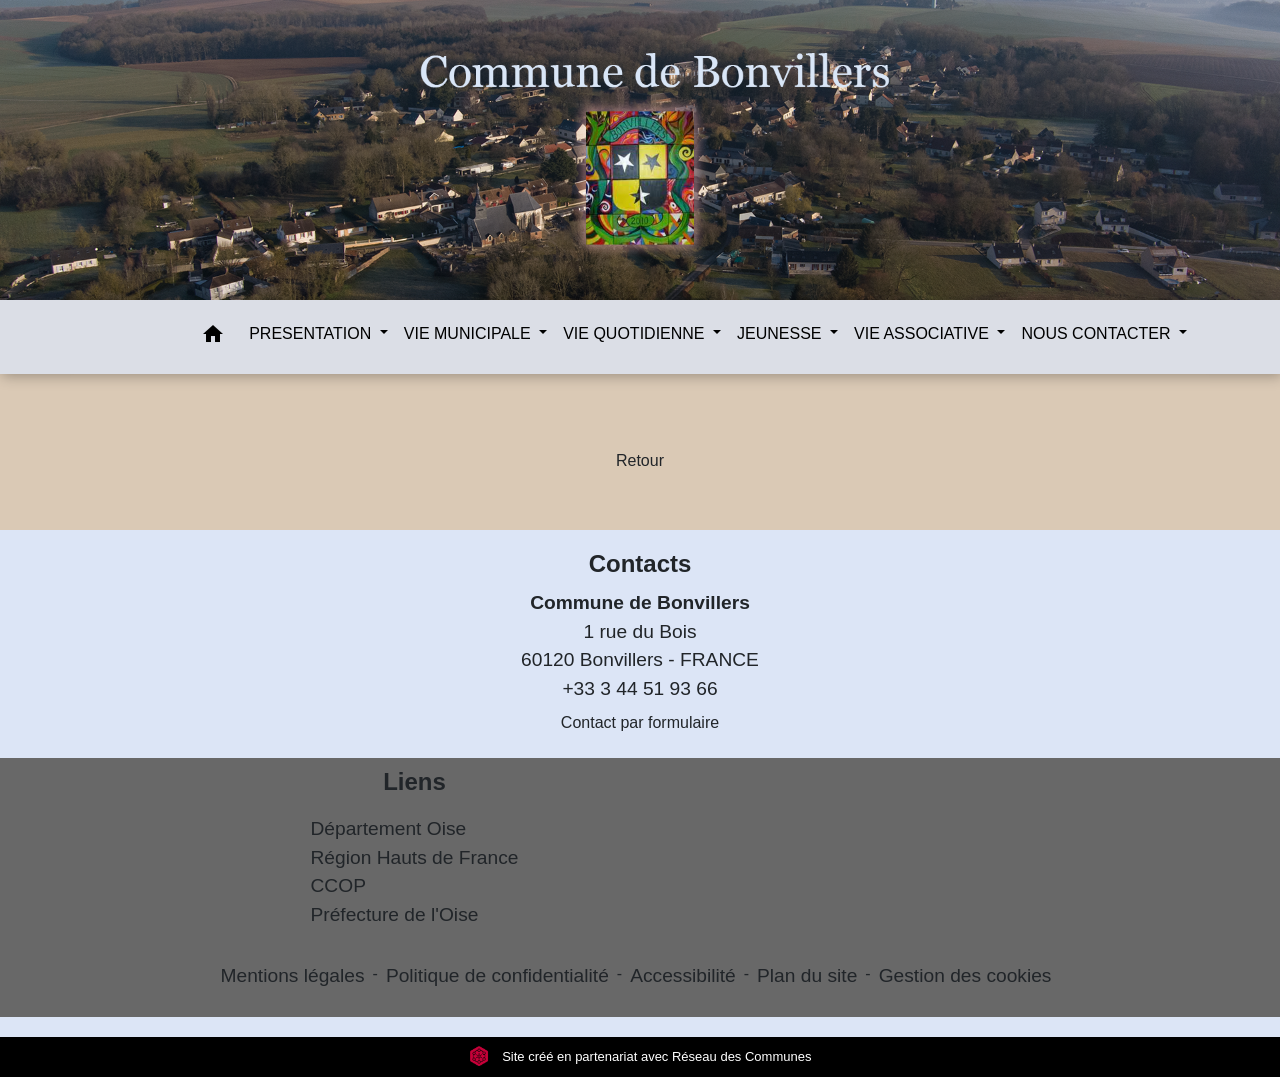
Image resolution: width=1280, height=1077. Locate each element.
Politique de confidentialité (497, 975)
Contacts (640, 563)
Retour (640, 460)
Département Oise (389, 828)
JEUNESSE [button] (781, 333)
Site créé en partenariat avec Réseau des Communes (640, 1056)
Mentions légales (293, 975)
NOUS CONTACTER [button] (1097, 333)
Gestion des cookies (965, 975)
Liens (414, 781)
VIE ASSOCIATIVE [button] (923, 333)
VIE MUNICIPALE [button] (469, 333)
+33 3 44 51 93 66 (639, 688)
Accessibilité (683, 975)
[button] (213, 337)
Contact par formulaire (640, 722)
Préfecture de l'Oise (395, 914)
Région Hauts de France (415, 857)
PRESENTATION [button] (312, 333)
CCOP (338, 885)
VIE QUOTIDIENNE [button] (636, 333)
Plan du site (807, 975)
